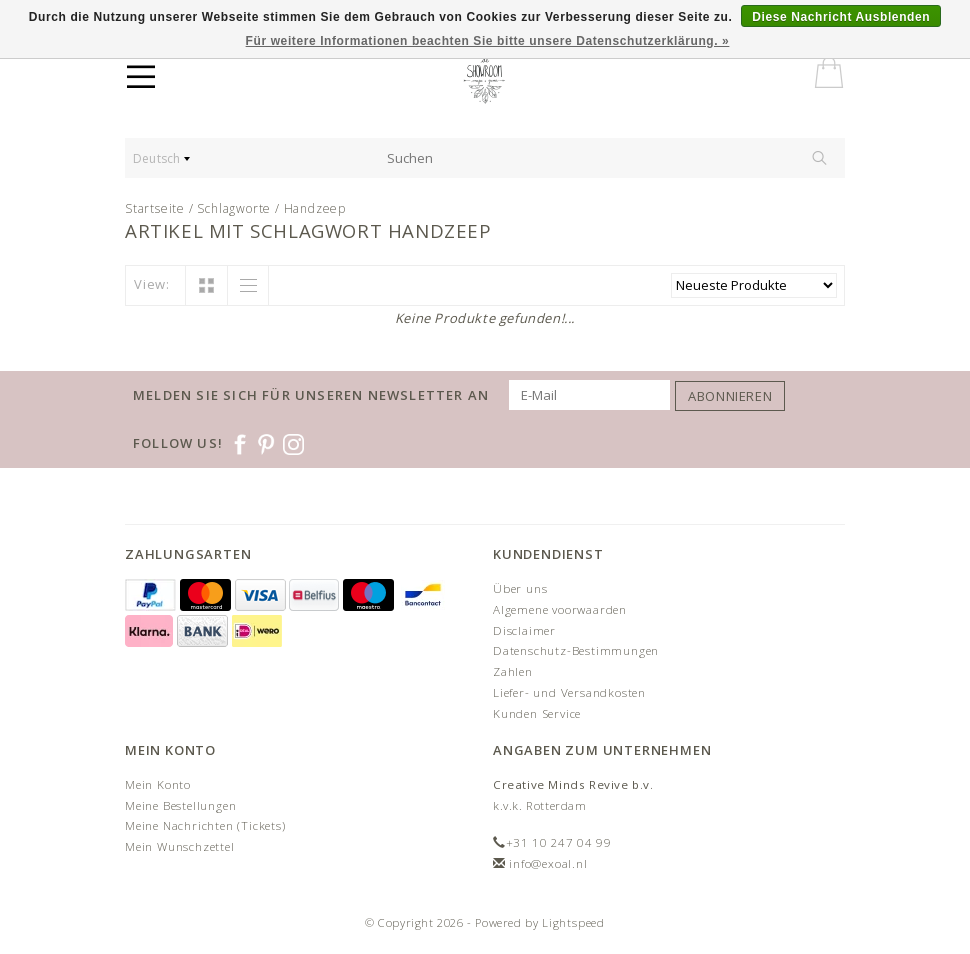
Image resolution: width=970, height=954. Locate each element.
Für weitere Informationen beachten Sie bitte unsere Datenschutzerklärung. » (488, 41)
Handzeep (315, 208)
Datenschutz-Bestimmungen (576, 650)
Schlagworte (234, 208)
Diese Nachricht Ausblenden (841, 17)
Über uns (520, 588)
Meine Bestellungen (180, 805)
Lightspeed (573, 922)
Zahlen (513, 671)
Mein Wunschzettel (180, 846)
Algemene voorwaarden (560, 609)
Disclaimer (524, 630)
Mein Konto (158, 784)
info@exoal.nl (548, 863)
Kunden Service (537, 713)
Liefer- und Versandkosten (569, 692)
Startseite (155, 208)
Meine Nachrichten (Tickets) (205, 825)
